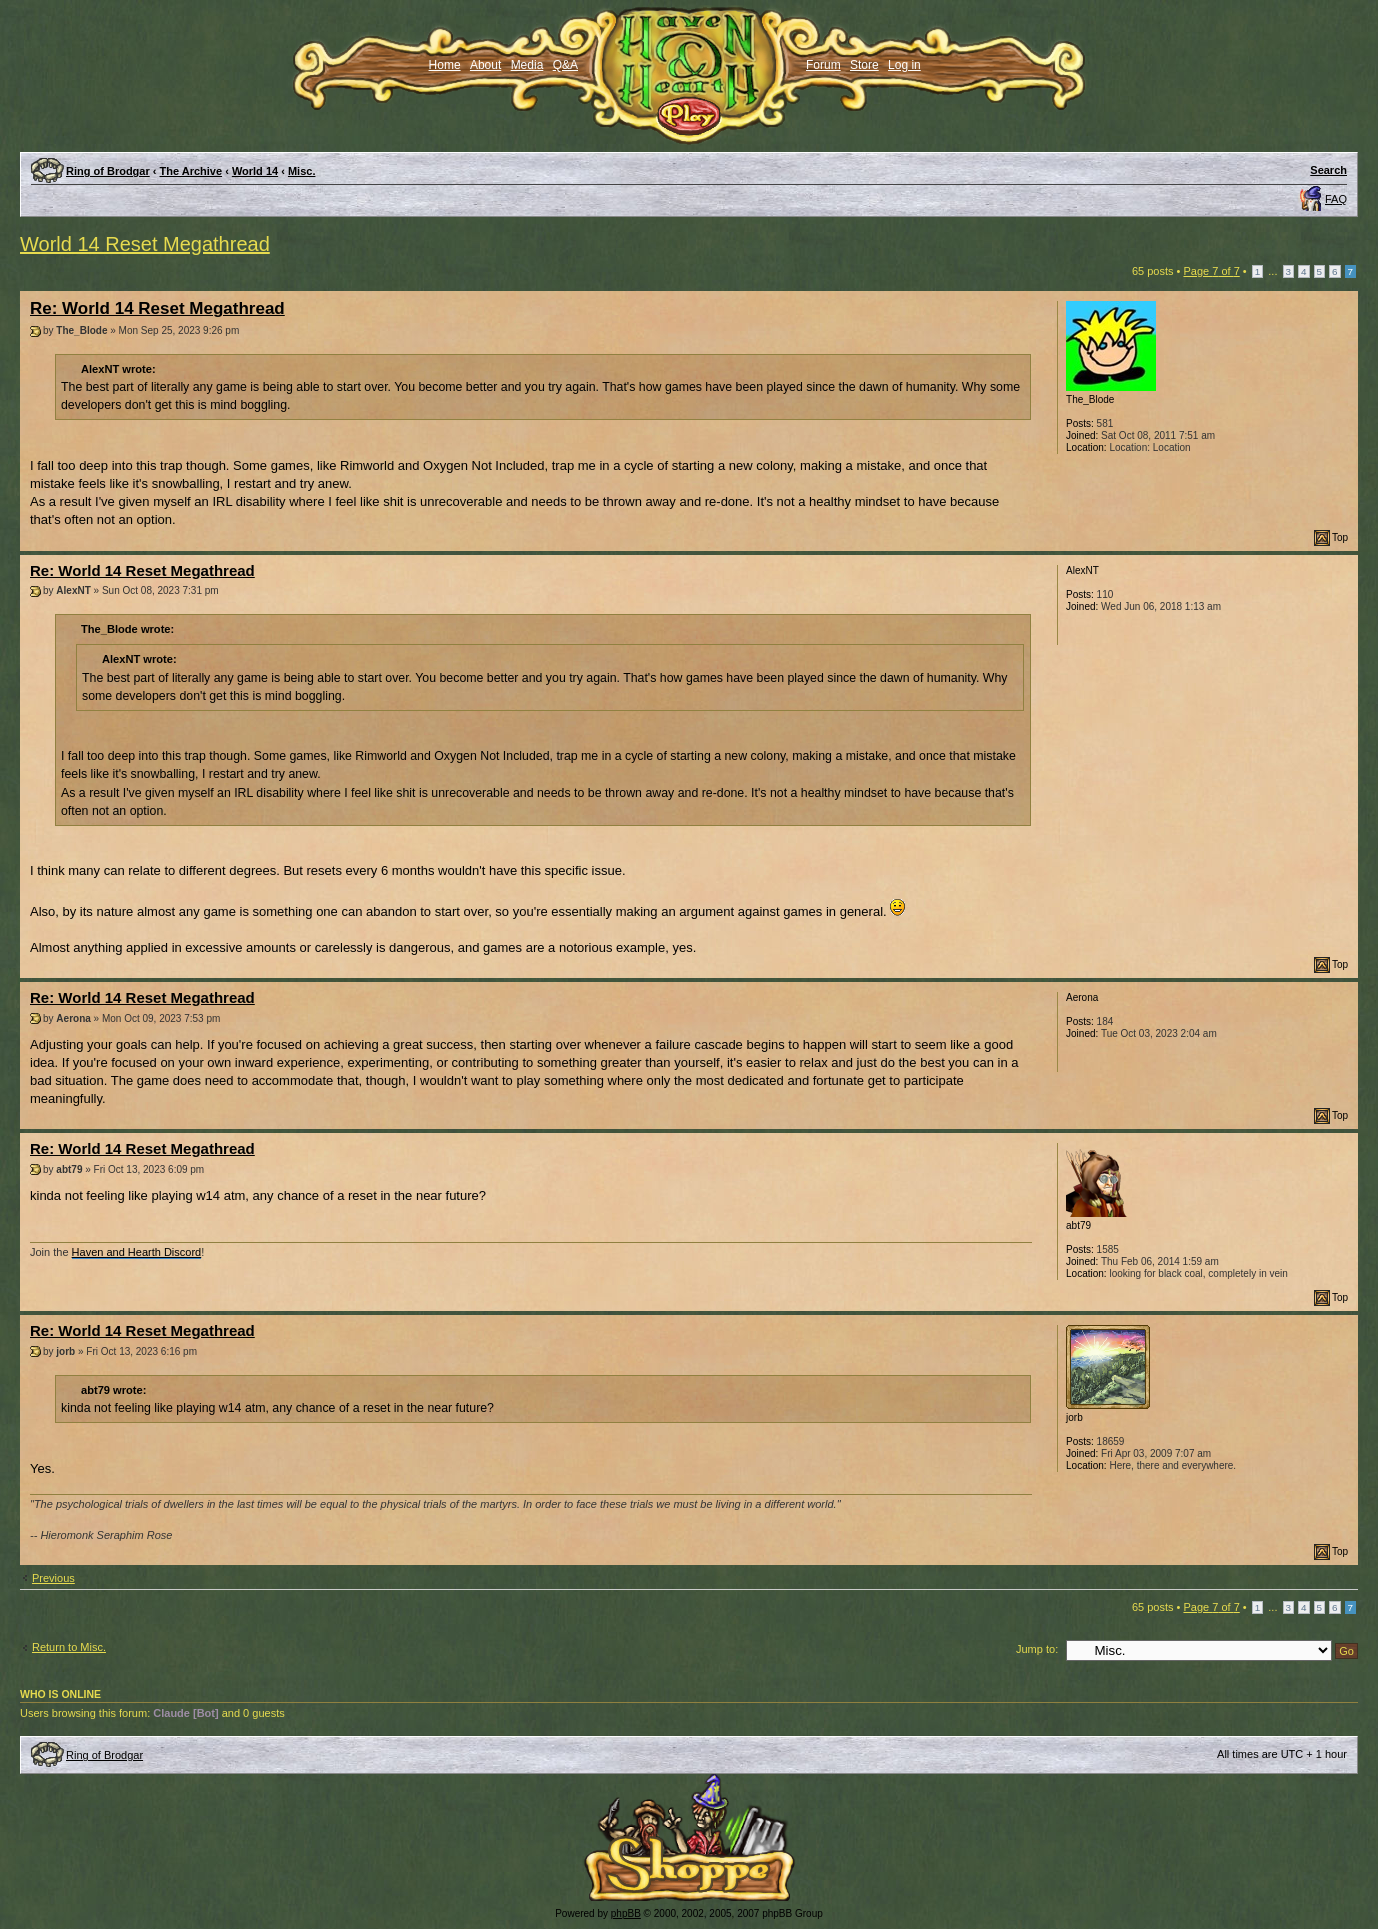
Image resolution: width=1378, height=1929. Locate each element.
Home (445, 65)
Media (527, 65)
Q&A (565, 65)
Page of (1211, 271)
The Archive (191, 171)
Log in (904, 65)
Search (1328, 170)
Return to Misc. (69, 1647)
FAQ (1336, 199)
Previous (53, 1578)
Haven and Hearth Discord (137, 1252)
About (485, 65)
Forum (823, 65)
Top (1340, 537)
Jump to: (1037, 1649)
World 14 (255, 171)
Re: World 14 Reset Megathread (157, 308)
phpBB (626, 1913)
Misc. (302, 171)
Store (864, 65)
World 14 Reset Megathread (145, 244)
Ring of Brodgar (108, 171)
